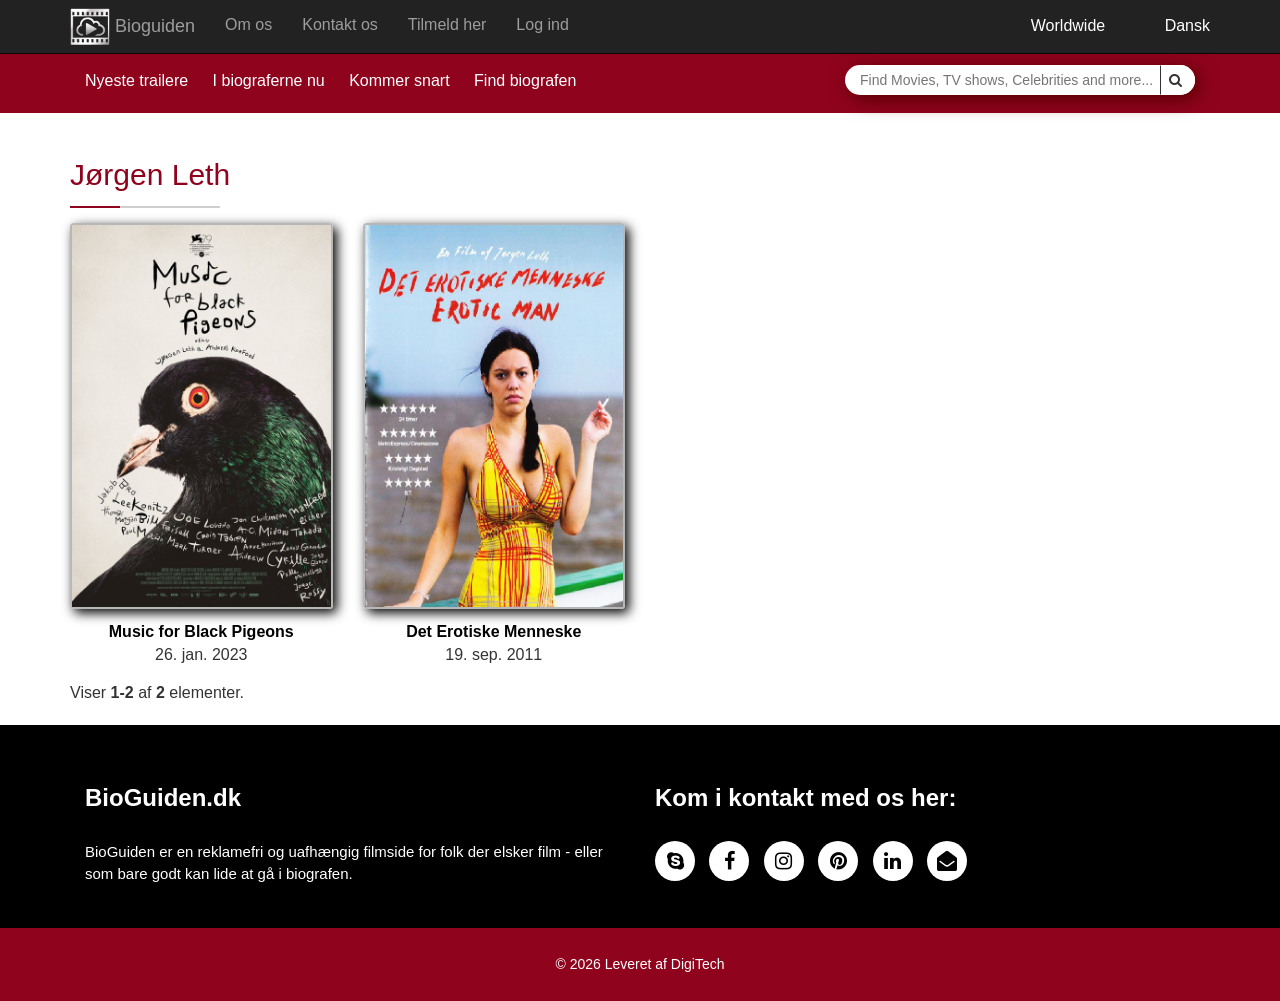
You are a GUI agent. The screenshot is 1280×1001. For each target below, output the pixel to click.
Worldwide (1053, 25)
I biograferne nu (269, 80)
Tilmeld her (447, 24)
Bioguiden (132, 27)
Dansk (1172, 25)
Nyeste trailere (136, 80)
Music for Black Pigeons (201, 631)
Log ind (542, 24)
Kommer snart (399, 80)
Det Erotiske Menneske (493, 631)
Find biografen (525, 80)
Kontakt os (340, 24)
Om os (248, 24)
